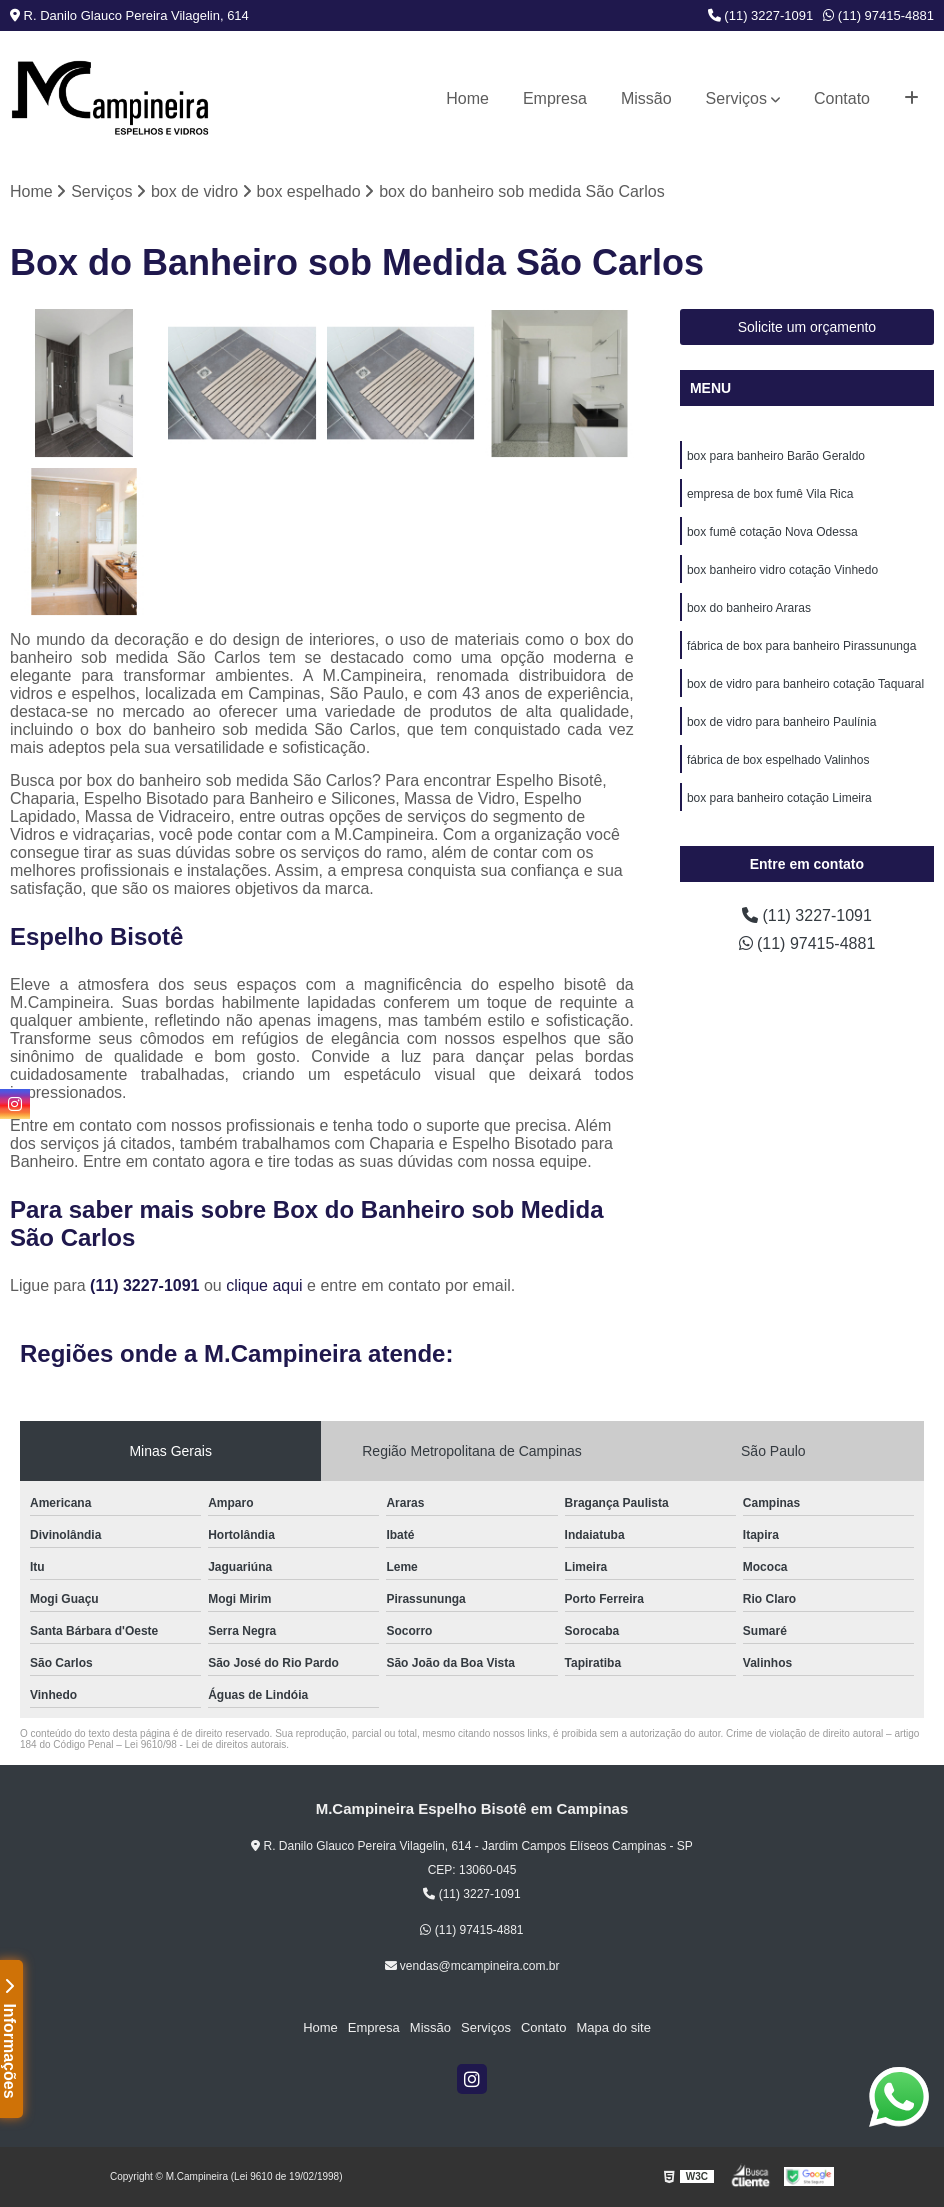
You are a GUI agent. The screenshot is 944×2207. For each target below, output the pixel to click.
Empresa (555, 98)
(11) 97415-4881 (878, 15)
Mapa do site (613, 2027)
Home (467, 98)
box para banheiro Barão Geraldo (776, 456)
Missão (646, 98)
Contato (842, 98)
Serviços (736, 98)
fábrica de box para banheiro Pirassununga (802, 646)
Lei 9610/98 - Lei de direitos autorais (206, 1744)
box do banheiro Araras (749, 608)
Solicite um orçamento (807, 327)
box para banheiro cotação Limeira (779, 798)
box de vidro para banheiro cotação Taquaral (805, 684)
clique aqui (264, 1285)
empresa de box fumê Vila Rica (770, 494)
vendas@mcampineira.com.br (472, 1966)
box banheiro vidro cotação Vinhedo (782, 570)
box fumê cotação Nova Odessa (772, 532)
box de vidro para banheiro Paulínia (781, 722)
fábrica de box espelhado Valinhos (778, 760)
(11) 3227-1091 (761, 15)
